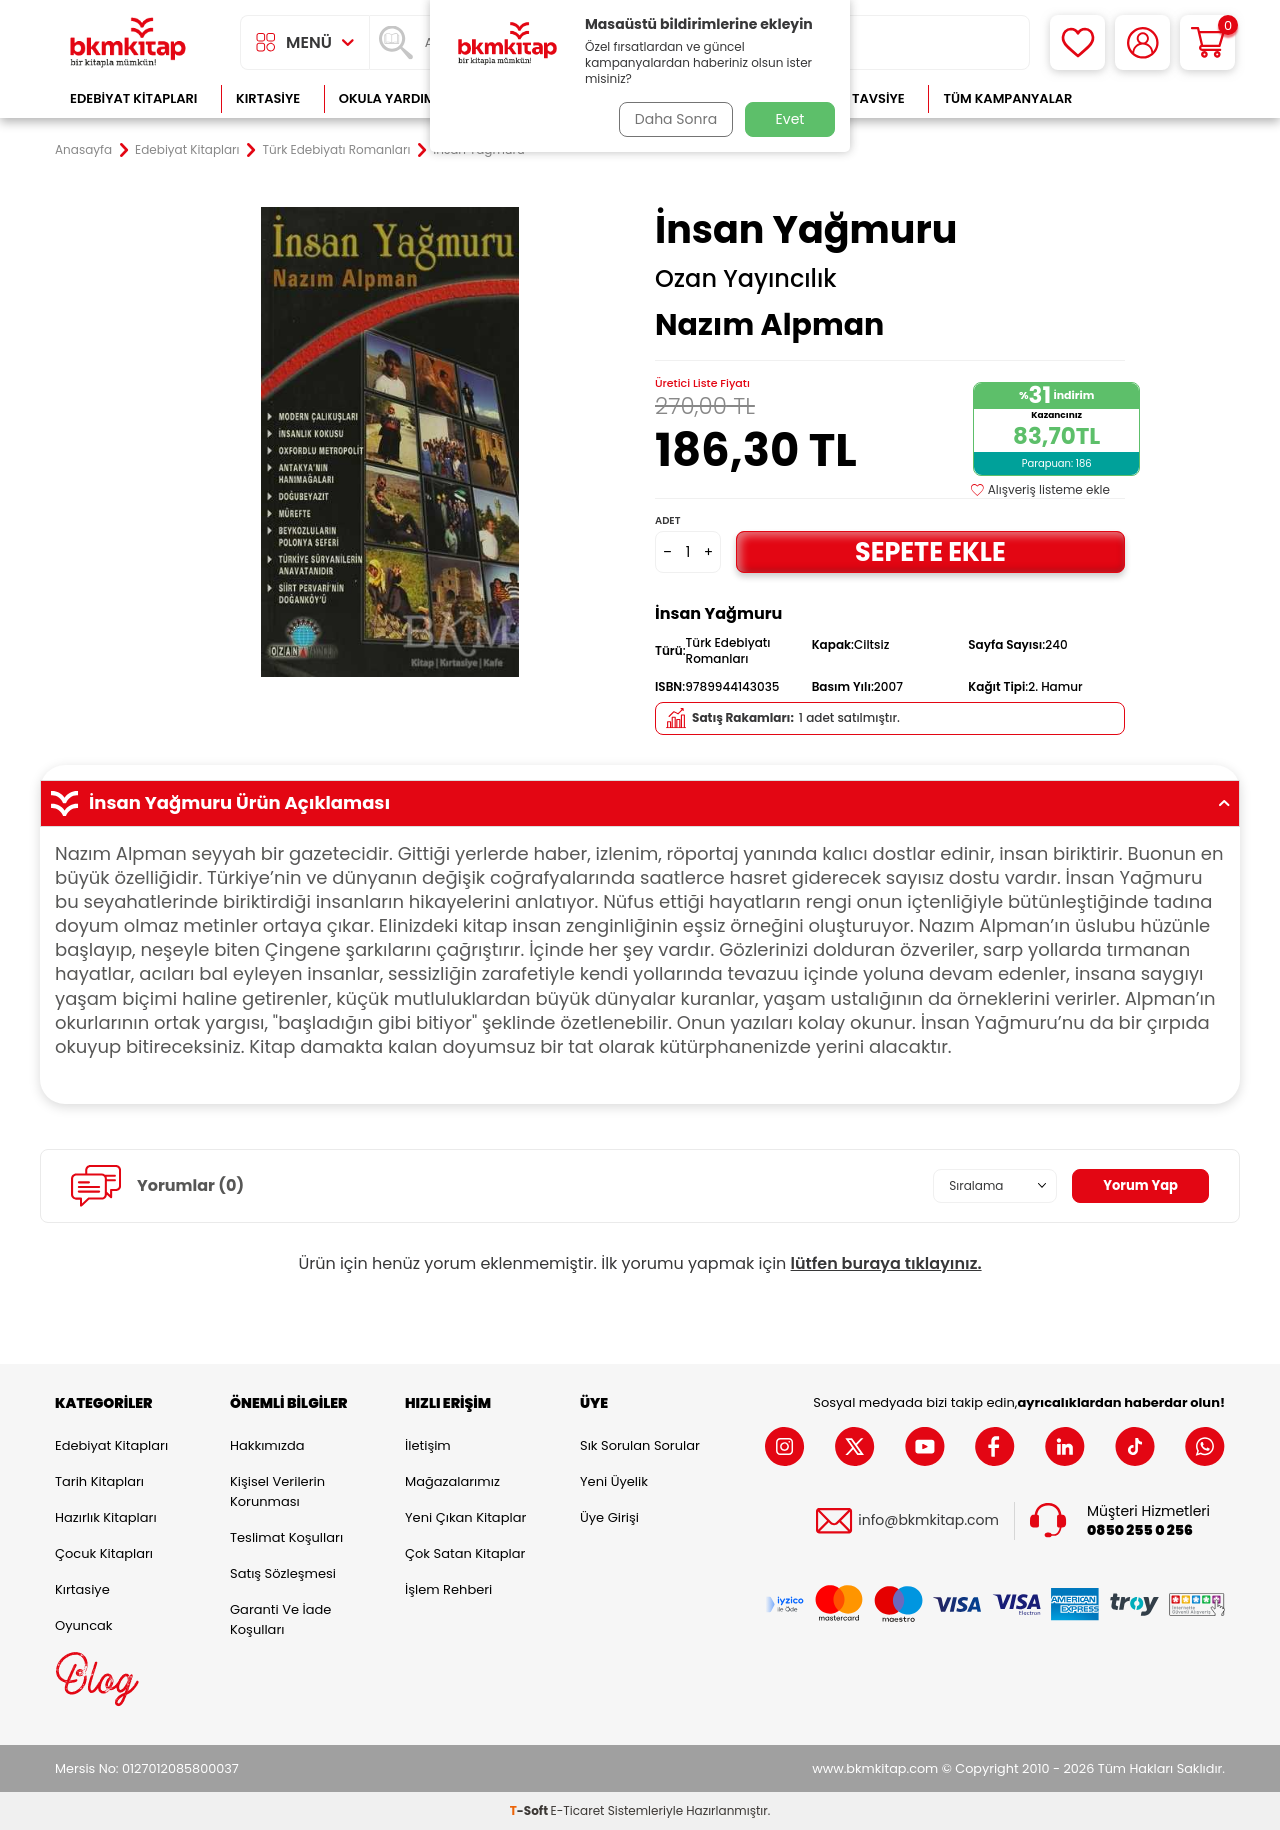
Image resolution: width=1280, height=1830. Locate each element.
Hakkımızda (267, 1445)
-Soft (530, 1810)
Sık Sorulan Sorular (640, 1445)
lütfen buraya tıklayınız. (886, 1263)
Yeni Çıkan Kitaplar (465, 1517)
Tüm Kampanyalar (1007, 98)
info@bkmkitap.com (928, 1520)
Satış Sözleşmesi (283, 1573)
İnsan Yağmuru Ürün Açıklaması (640, 803)
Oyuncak (84, 1625)
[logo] (128, 42)
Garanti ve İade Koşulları (280, 1619)
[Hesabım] (1142, 42)
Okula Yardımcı (394, 98)
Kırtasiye (268, 98)
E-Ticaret (578, 1810)
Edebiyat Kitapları (133, 98)
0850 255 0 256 (1140, 1530)
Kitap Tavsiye (858, 98)
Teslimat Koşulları (286, 1537)
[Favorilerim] (1077, 42)
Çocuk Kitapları (104, 1553)
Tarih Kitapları (99, 1481)
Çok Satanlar (1160, 98)
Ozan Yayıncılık (746, 279)
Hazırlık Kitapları (106, 1517)
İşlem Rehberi (448, 1589)
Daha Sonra (673, 119)
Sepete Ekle (930, 551)
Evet (790, 119)
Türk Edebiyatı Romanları (337, 150)
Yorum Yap (1138, 1185)
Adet (667, 520)
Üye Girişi (609, 1517)
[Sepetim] (1207, 42)
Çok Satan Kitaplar (465, 1553)
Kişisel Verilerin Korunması (277, 1491)
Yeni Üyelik (614, 1481)
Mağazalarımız (452, 1481)
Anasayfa (83, 150)
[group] (390, 442)
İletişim (428, 1445)
